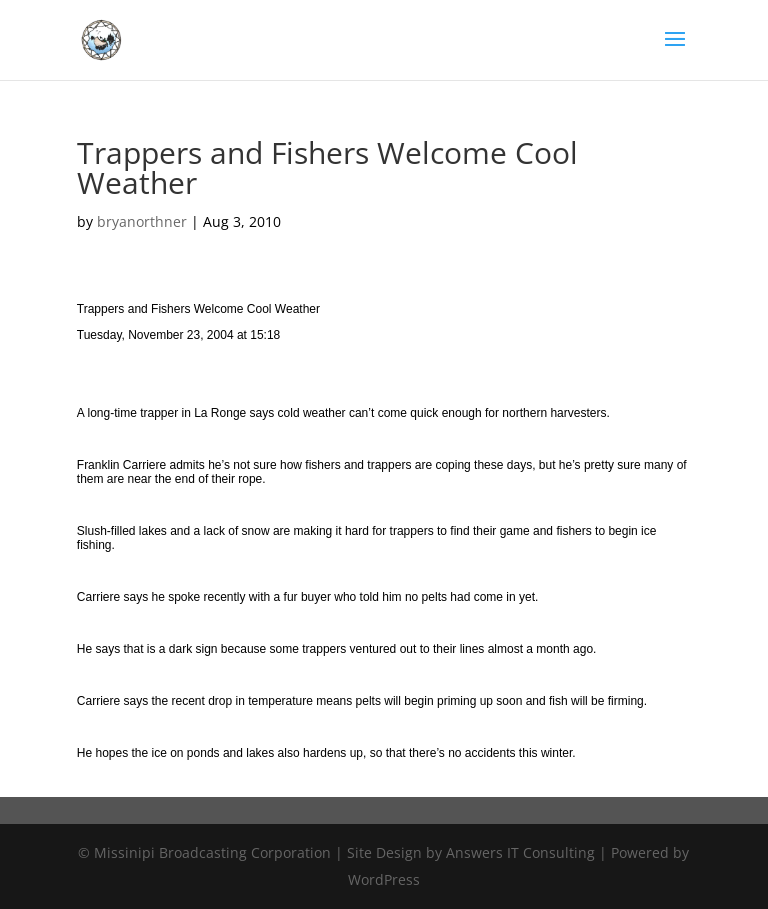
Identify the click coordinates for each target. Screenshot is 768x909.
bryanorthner (142, 221)
